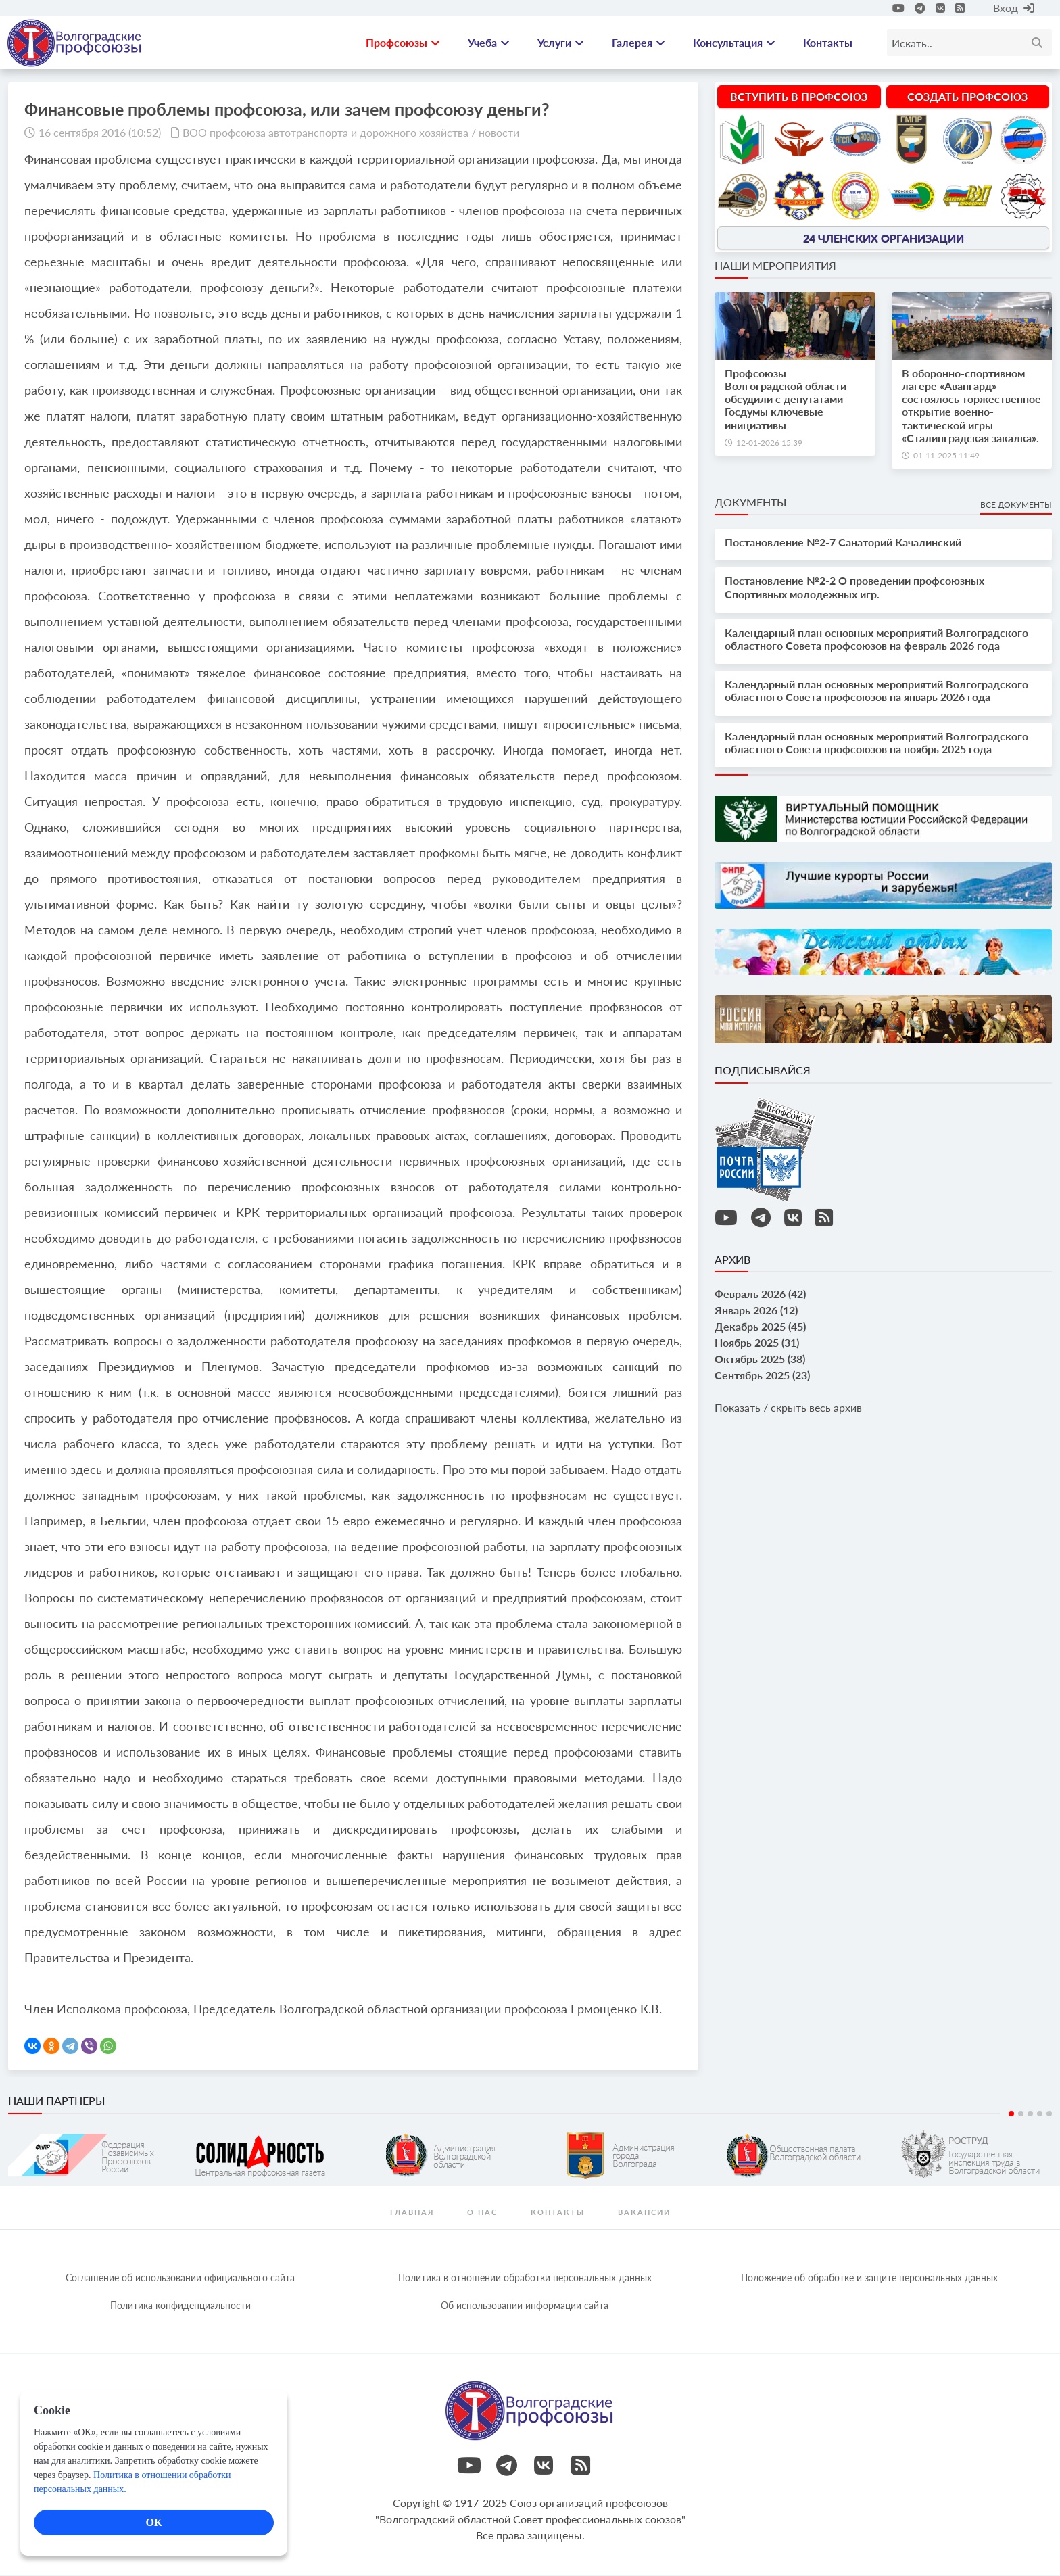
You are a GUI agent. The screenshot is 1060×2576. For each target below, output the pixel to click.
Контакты (827, 43)
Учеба (489, 43)
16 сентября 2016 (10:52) (100, 134)
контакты (558, 2213)
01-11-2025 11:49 (946, 457)
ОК (153, 2522)
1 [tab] (1011, 2115)
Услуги (560, 43)
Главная (412, 2213)
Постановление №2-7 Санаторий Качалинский (843, 544)
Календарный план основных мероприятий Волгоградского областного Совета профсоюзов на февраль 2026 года (876, 640)
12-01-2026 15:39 (769, 444)
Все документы (1016, 507)
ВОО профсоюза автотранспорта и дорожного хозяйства (325, 134)
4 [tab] (1039, 2115)
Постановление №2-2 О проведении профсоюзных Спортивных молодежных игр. (854, 589)
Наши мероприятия (775, 266)
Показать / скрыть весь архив (788, 1408)
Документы (750, 504)
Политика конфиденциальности (180, 2306)
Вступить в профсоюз (798, 98)
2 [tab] (1020, 2115)
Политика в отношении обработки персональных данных (525, 2279)
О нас (482, 2213)
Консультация (734, 43)
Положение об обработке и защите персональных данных (869, 2279)
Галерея (638, 43)
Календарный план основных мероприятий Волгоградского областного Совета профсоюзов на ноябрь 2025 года (876, 744)
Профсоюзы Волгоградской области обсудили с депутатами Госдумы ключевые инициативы (785, 400)
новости (499, 134)
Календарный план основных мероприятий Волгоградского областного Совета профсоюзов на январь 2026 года (876, 692)
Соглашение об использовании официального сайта (180, 2279)
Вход (1013, 7)
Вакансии (644, 2213)
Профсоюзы (403, 43)
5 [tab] (1049, 2115)
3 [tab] (1030, 2115)
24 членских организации (883, 239)
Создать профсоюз (967, 98)
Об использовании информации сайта (524, 2306)
